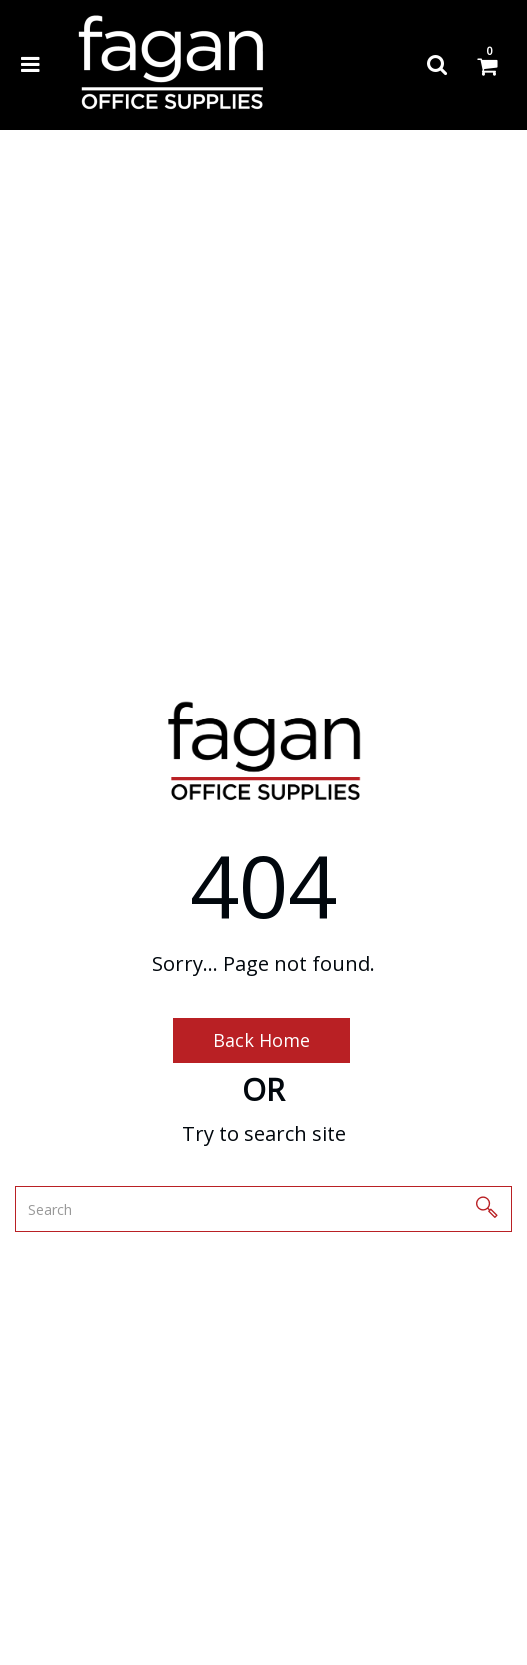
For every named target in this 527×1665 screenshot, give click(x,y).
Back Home (261, 1040)
